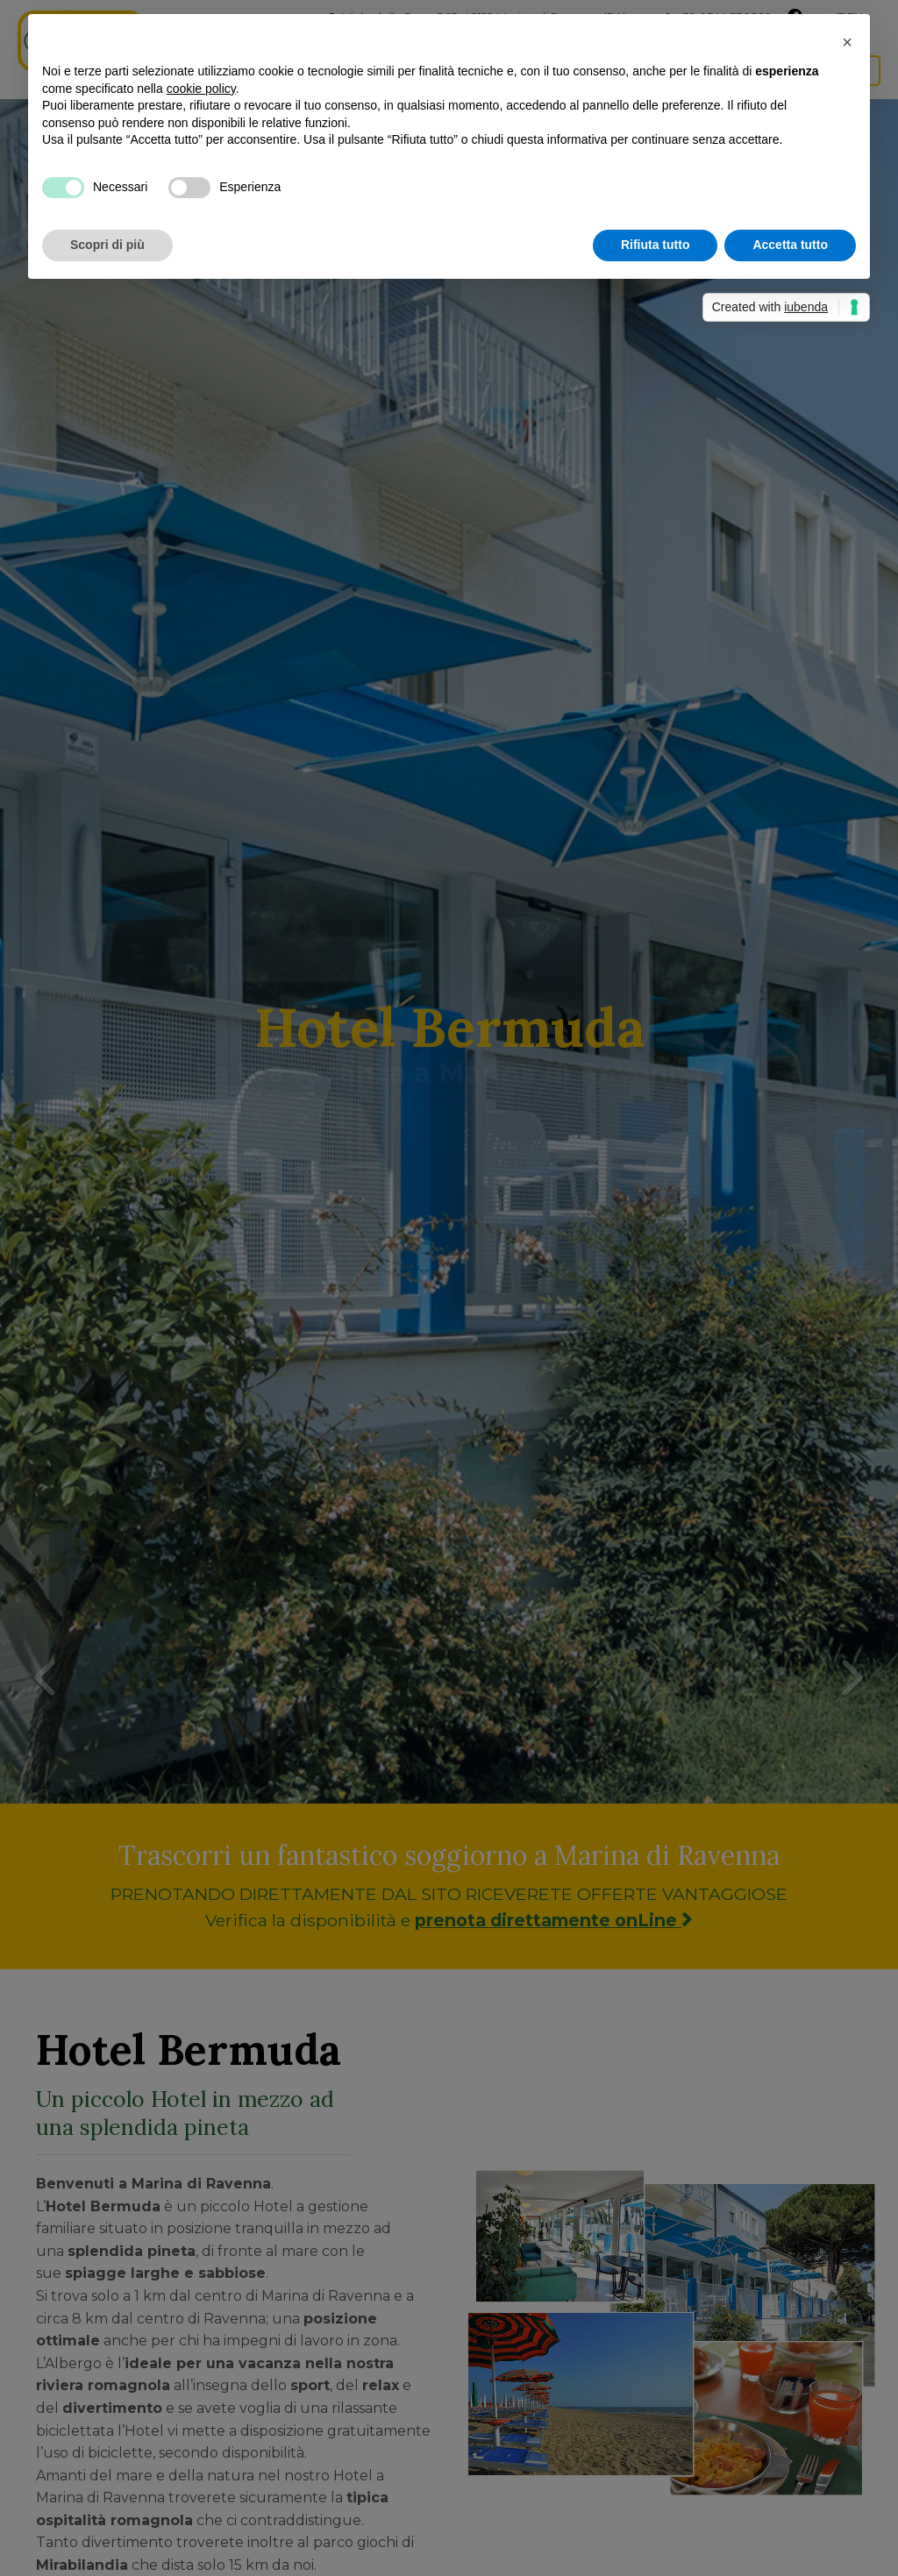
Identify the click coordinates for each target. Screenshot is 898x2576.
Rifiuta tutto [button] (655, 245)
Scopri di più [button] (107, 245)
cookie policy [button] (201, 89)
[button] (847, 42)
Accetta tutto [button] (790, 245)
